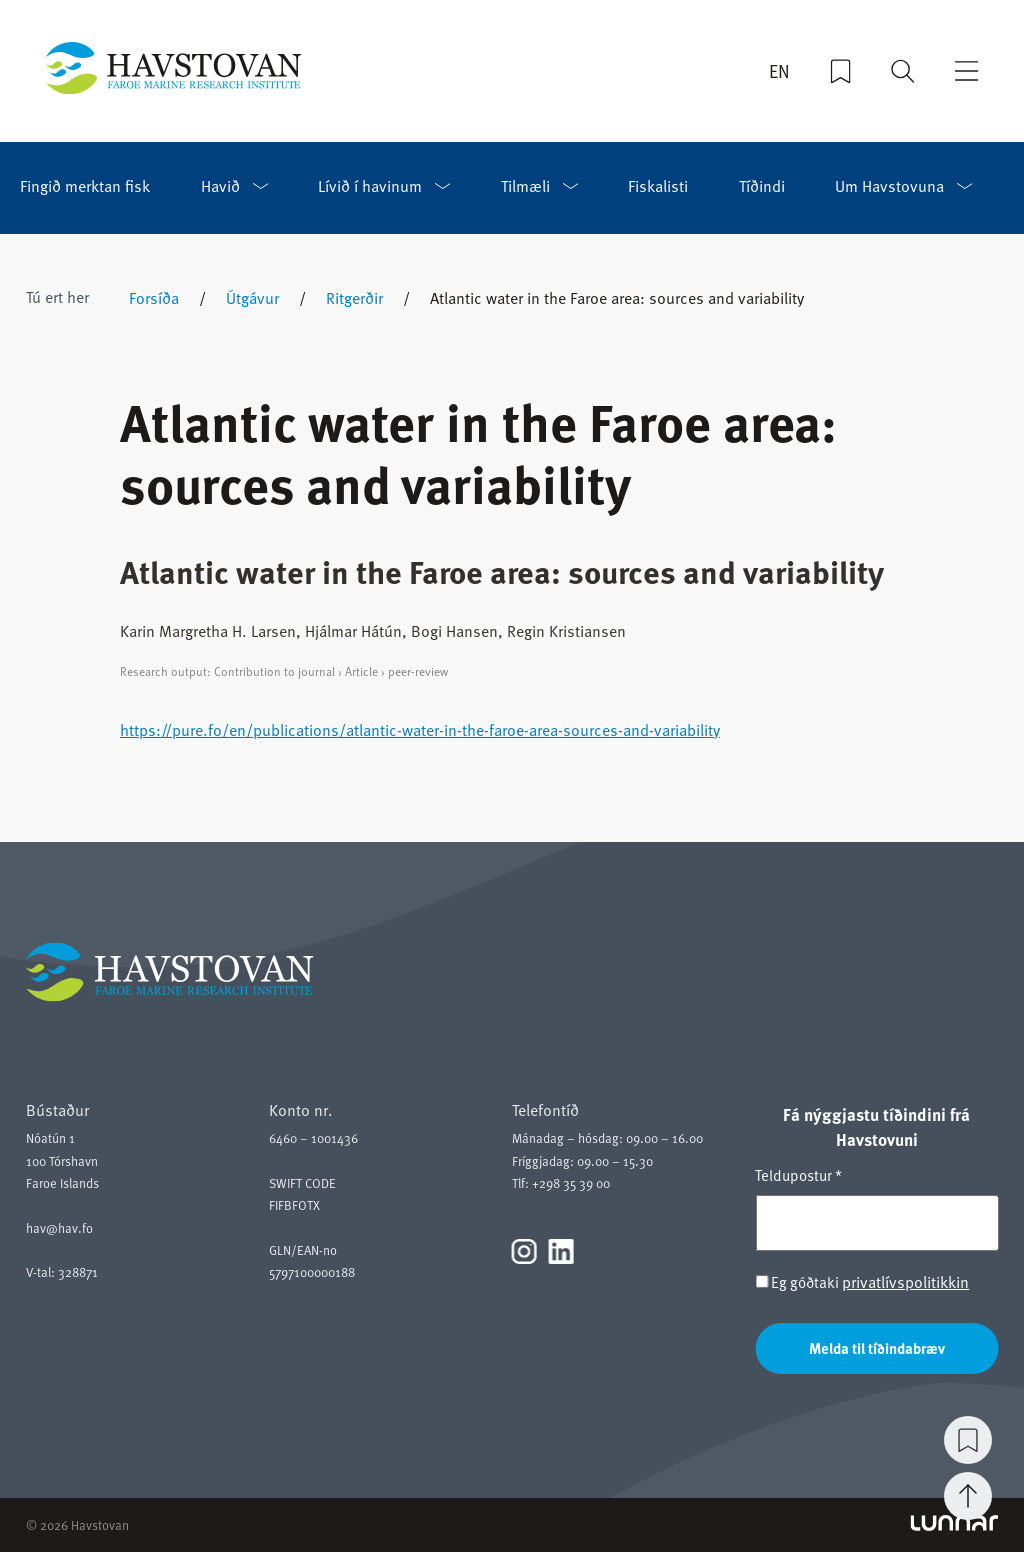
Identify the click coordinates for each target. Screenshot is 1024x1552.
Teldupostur (798, 1175)
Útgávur (252, 298)
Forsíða (154, 298)
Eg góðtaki (862, 1282)
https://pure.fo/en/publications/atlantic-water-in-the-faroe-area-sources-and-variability (420, 730)
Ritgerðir (354, 298)
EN (779, 71)
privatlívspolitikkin (905, 1282)
